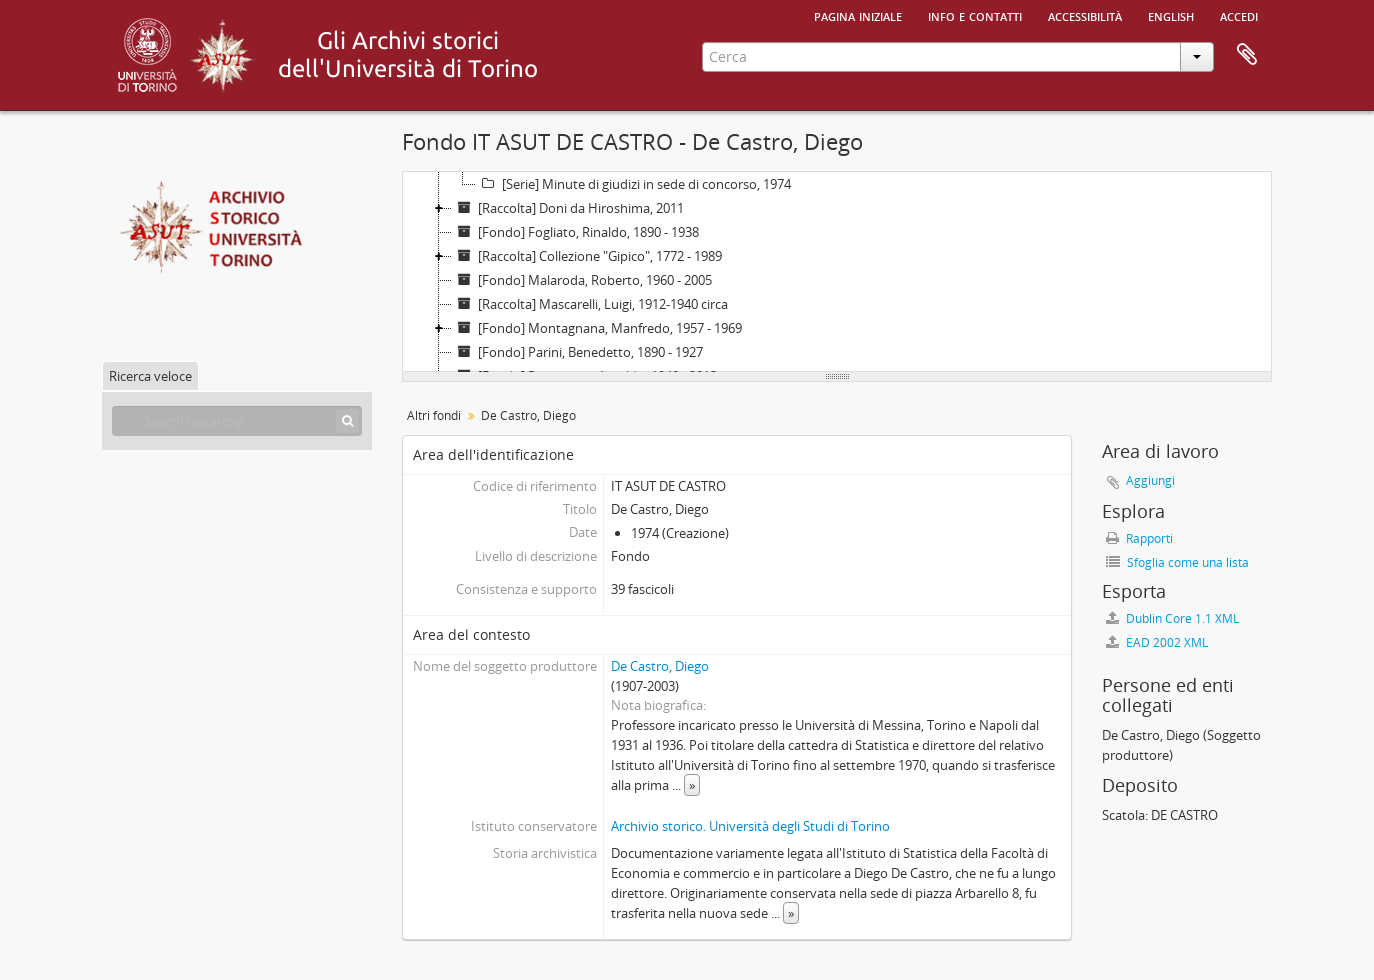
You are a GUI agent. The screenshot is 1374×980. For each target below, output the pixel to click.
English (1171, 15)
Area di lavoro (1247, 55)
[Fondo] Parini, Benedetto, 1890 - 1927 (577, 352)
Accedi (1239, 15)
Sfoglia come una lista (1177, 562)
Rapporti (1139, 538)
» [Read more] (692, 785)
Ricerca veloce (150, 376)
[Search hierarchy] (237, 421)
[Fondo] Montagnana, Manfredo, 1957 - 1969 (597, 328)
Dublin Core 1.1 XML (1172, 618)
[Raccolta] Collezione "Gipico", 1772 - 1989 (587, 256)
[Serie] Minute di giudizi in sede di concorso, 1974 (633, 184)
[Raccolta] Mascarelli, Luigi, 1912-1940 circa (590, 304)
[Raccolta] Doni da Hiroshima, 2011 (568, 208)
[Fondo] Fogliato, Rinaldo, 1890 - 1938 (575, 232)
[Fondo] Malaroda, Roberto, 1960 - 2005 (582, 280)
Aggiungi (1150, 480)
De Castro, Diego (660, 666)
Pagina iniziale (858, 15)
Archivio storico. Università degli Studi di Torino (750, 826)
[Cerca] (347, 421)
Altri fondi (434, 415)
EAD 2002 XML (1157, 642)
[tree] (837, 272)
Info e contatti (975, 15)
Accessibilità (1085, 15)
